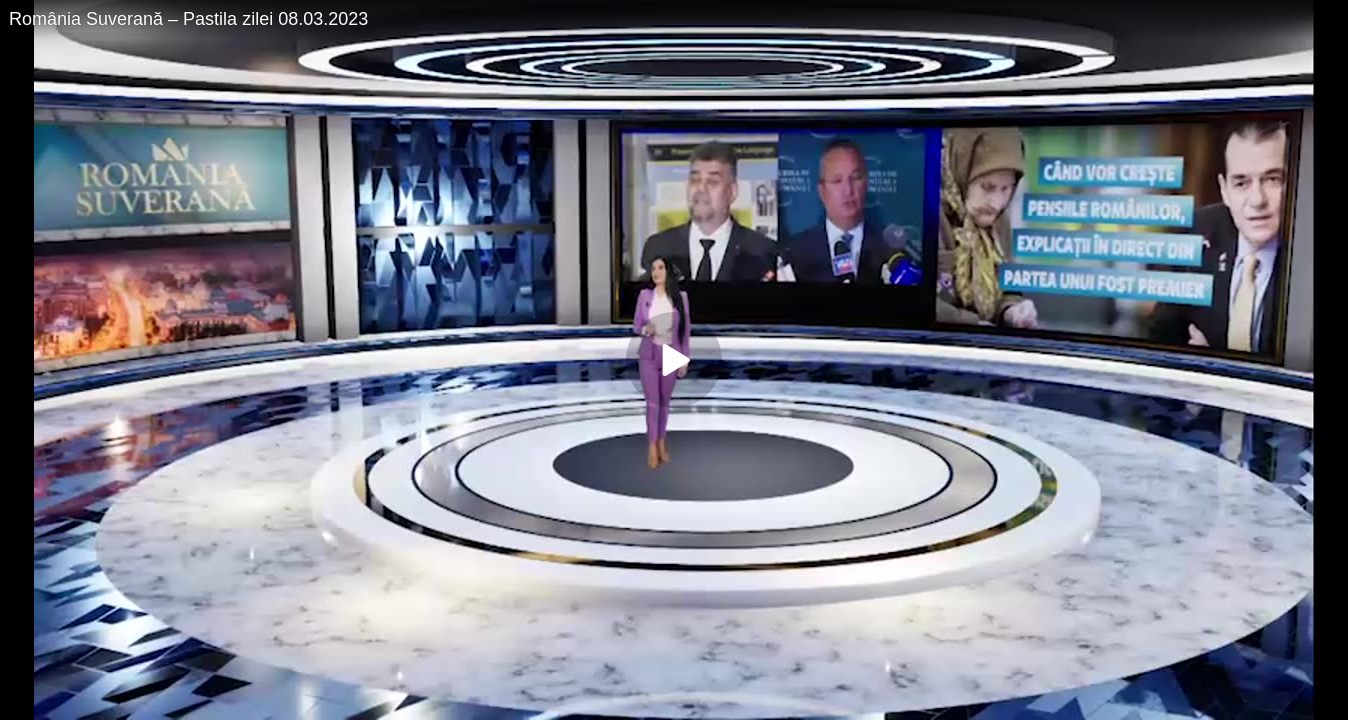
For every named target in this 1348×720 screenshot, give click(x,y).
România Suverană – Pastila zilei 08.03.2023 (188, 19)
